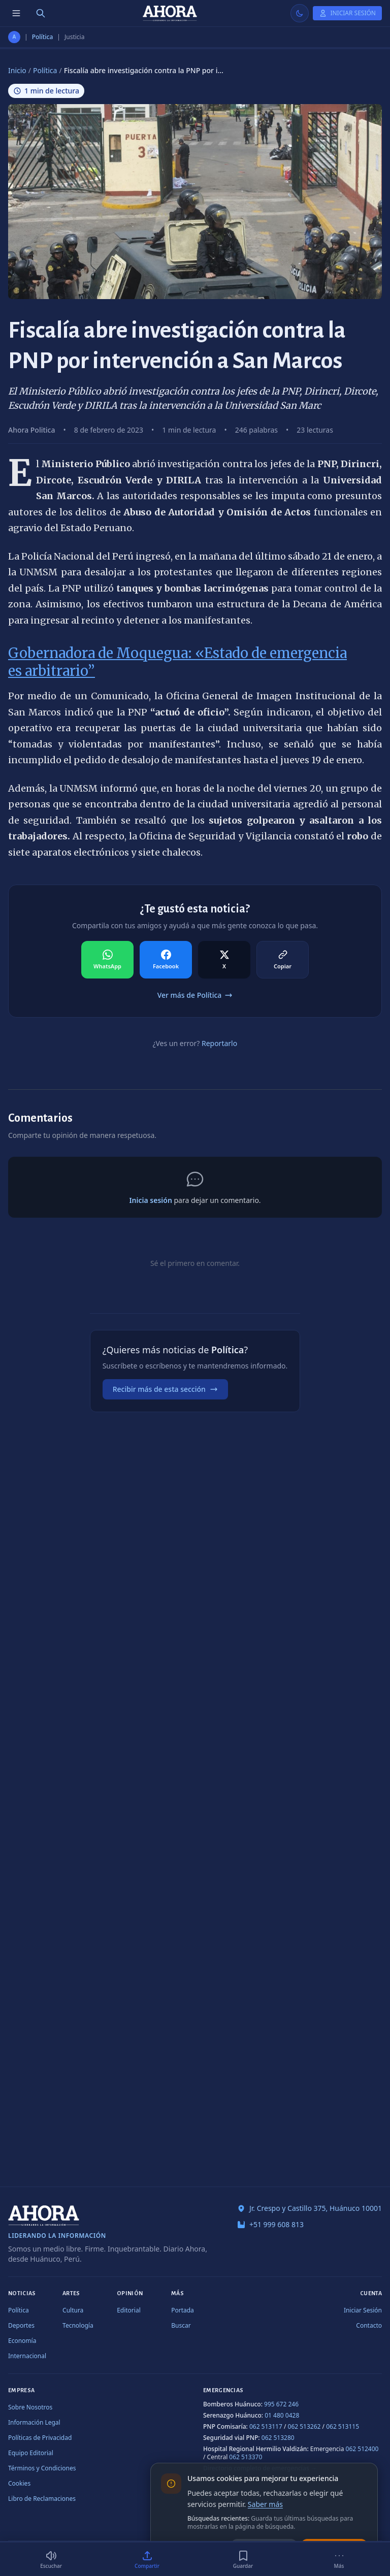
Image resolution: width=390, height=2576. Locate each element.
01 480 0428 (282, 2415)
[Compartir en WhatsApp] (107, 960)
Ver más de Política (195, 995)
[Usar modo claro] (299, 13)
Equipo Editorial (30, 2453)
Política (42, 37)
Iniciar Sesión (363, 2310)
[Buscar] (40, 13)
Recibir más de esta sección (165, 1389)
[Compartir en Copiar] (282, 960)
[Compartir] (147, 2559)
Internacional (27, 2356)
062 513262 (304, 2426)
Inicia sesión (150, 1200)
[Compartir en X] (224, 960)
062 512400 (362, 2448)
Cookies (19, 2483)
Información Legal (34, 2422)
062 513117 (265, 2426)
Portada (182, 2310)
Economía (22, 2340)
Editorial (129, 2310)
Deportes (21, 2325)
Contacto (369, 2325)
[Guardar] (243, 2559)
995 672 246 (281, 2404)
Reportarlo (219, 1043)
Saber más (265, 2504)
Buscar (180, 2325)
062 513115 (342, 2426)
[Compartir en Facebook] (166, 960)
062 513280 (278, 2437)
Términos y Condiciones (42, 2468)
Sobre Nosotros (30, 2407)
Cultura (72, 2310)
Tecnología (77, 2325)
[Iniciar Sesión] (347, 13)
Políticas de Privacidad (40, 2437)
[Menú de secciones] (16, 13)
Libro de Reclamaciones (42, 2498)
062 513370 (245, 2457)
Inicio (17, 70)
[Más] (339, 2559)
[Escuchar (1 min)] (51, 2559)
